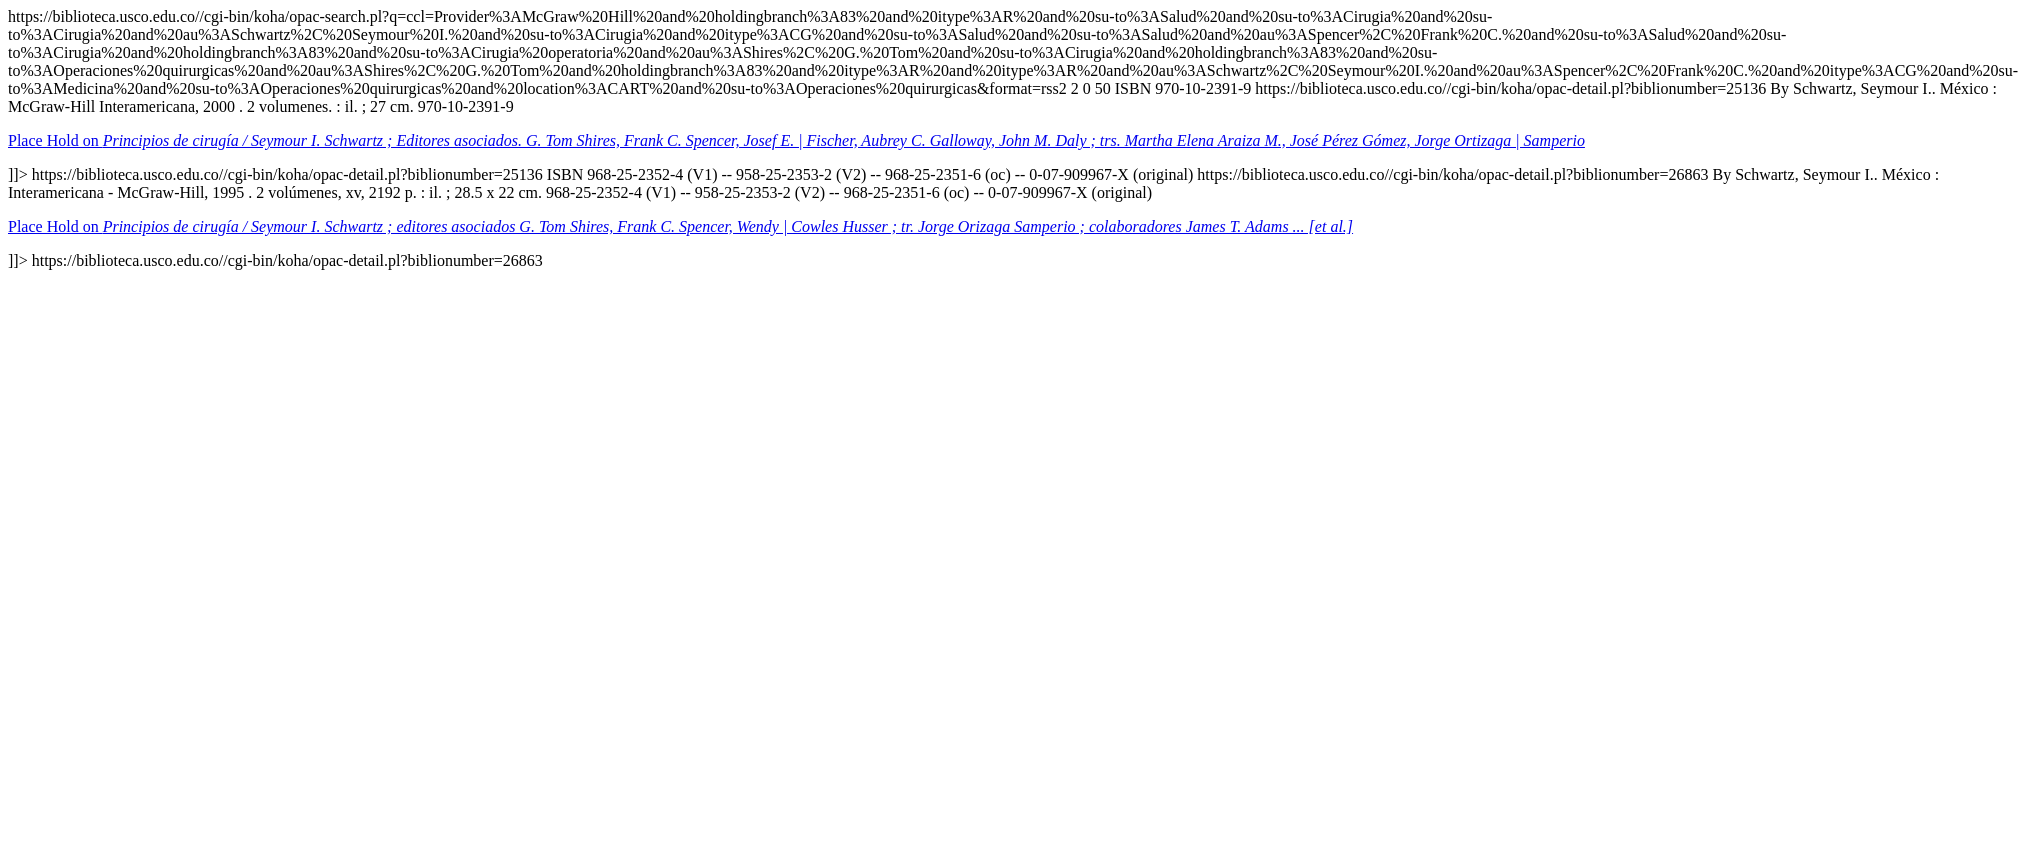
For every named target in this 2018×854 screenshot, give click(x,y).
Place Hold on (796, 140)
